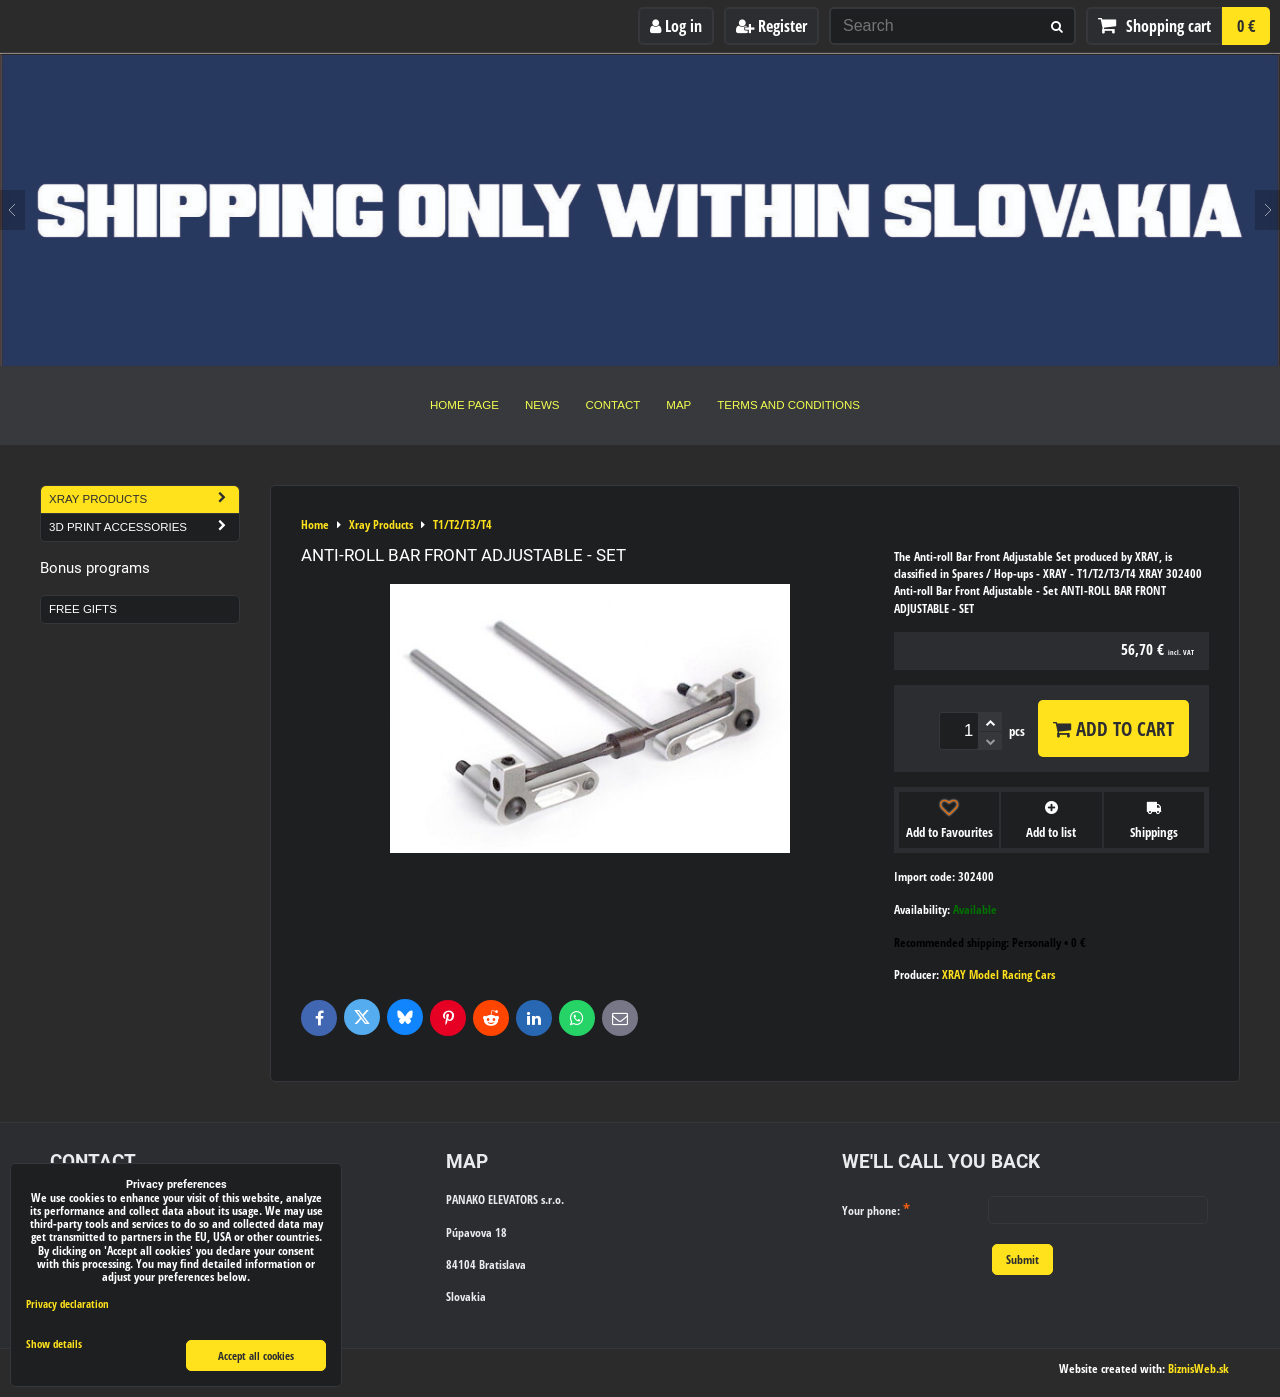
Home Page (464, 405)
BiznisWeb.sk (1198, 1368)
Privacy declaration (67, 1303)
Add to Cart (1113, 728)
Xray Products (144, 499)
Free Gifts (83, 609)
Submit (1022, 1259)
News (542, 405)
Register (771, 26)
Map (678, 405)
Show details (54, 1344)
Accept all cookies (256, 1355)
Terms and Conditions (788, 405)
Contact (613, 405)
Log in (676, 26)
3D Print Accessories (144, 527)
